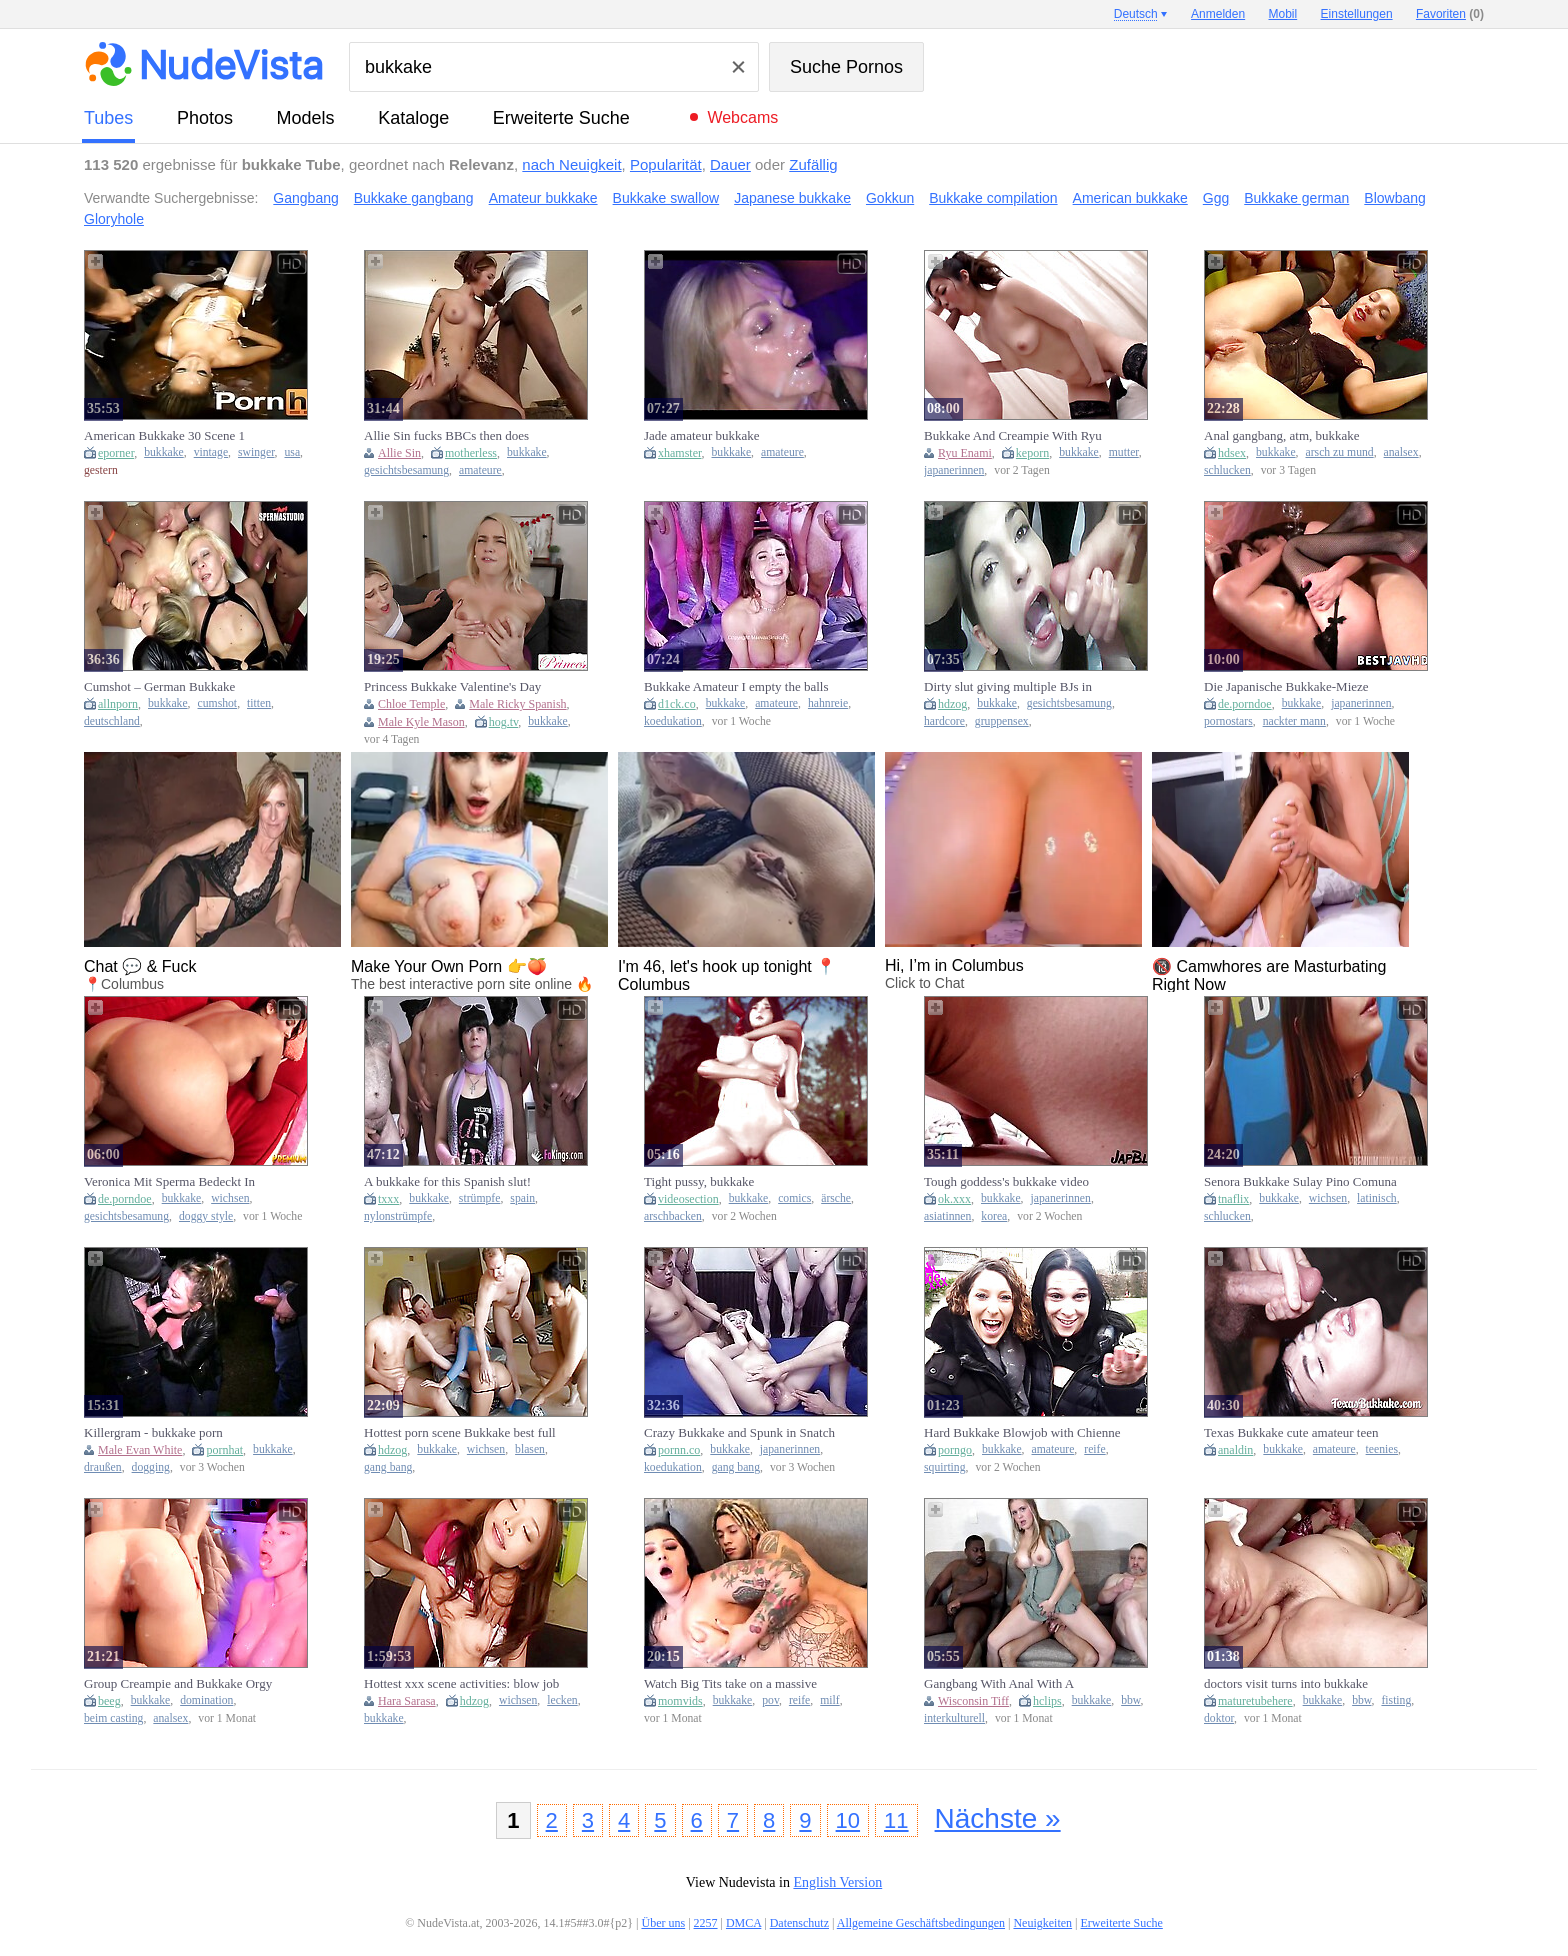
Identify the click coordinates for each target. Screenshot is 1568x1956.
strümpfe (480, 1198)
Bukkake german (1296, 198)
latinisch (1377, 1198)
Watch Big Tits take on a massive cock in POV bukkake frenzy (730, 1684)
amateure (480, 470)
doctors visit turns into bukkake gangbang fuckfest (1286, 1684)
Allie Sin (399, 453)
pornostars (1228, 721)
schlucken (1227, 470)
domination (206, 1700)
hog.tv (504, 722)
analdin (1235, 1450)
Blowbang (1395, 198)
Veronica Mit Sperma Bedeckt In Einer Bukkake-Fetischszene (169, 1182)
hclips (1047, 1701)
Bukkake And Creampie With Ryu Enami (1013, 436)
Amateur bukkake (543, 198)
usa (292, 452)
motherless (471, 453)
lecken (562, 1700)
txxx (388, 1199)
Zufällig (813, 164)
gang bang (388, 1467)
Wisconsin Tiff (973, 1701)
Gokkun (890, 198)
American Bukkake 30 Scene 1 (164, 435)
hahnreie (828, 703)
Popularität (666, 164)
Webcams (742, 117)
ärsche (836, 1198)
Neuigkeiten (1042, 1923)
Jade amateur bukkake (702, 435)
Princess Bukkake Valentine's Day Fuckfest (452, 687)
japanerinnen (954, 470)
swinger (256, 452)
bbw (1130, 1700)
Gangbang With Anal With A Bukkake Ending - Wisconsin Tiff (1011, 1684)
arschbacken (673, 1216)
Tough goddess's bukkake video (1006, 1181)
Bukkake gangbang (414, 198)
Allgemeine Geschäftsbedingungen (921, 1923)
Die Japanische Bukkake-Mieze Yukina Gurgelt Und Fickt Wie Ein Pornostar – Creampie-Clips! (1294, 687)
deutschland (112, 721)
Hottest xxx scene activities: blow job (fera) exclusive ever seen (461, 1684)
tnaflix (1233, 1199)
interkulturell (954, 1718)
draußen (103, 1467)
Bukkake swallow (666, 198)
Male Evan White (140, 1450)
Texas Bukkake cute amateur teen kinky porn (1291, 1433)
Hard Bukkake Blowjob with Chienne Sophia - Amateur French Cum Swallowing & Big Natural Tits (1022, 1433)
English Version (837, 1882)
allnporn (118, 704)
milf (829, 1700)
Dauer (730, 164)
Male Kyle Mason (421, 722)
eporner (116, 453)
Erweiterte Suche (561, 118)
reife (1094, 1449)
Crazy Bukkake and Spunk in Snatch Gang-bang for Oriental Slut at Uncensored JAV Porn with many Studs (739, 1433)
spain (522, 1198)
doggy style (206, 1216)
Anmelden (1218, 14)
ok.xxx (954, 1199)
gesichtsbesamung (406, 470)
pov (770, 1700)
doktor (1219, 1718)
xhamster (680, 453)
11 (896, 1820)
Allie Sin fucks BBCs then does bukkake (446, 436)
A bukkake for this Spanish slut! (447, 1181)
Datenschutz (799, 1923)
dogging (151, 1467)
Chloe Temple (411, 704)
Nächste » (998, 1818)
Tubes (108, 118)
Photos (205, 118)
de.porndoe (1245, 704)
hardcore (944, 721)
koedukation (673, 721)
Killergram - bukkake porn (153, 1432)
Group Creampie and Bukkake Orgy (178, 1683)
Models (306, 118)
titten (259, 703)
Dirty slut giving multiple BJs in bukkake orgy (1008, 687)
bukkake (164, 452)
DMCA (743, 1923)
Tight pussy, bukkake (699, 1181)
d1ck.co (677, 704)
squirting (945, 1467)
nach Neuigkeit (571, 164)
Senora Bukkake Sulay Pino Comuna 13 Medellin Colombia (1300, 1182)
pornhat (224, 1450)
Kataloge (413, 118)
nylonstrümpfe (398, 1216)
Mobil (1283, 14)
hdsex (1232, 453)
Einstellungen (1357, 14)
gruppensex (1002, 721)
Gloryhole (114, 219)
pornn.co (679, 1450)
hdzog (952, 704)
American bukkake (1130, 198)
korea (994, 1216)
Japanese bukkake (792, 198)
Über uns (663, 1923)
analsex (1401, 452)
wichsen (230, 1198)
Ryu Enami (965, 453)
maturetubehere (1255, 1701)
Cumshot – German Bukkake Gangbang (159, 687)
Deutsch (1136, 14)
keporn (1032, 453)
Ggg (1216, 198)
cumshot (218, 703)
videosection (688, 1199)
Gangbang (305, 198)
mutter (1124, 452)
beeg (109, 1701)
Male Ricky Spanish (517, 704)
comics (794, 1198)
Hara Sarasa (407, 1701)
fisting (1396, 1700)
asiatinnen (947, 1216)
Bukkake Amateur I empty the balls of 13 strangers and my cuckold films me (741, 687)
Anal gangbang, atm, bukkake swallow (1282, 436)
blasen (530, 1449)
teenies (1382, 1449)
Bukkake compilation (993, 198)
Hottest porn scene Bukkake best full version (460, 1433)
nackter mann (1294, 721)
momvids (680, 1701)
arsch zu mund (1340, 452)
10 (848, 1820)
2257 (706, 1923)
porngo (955, 1450)
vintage (211, 452)
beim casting (113, 1718)
